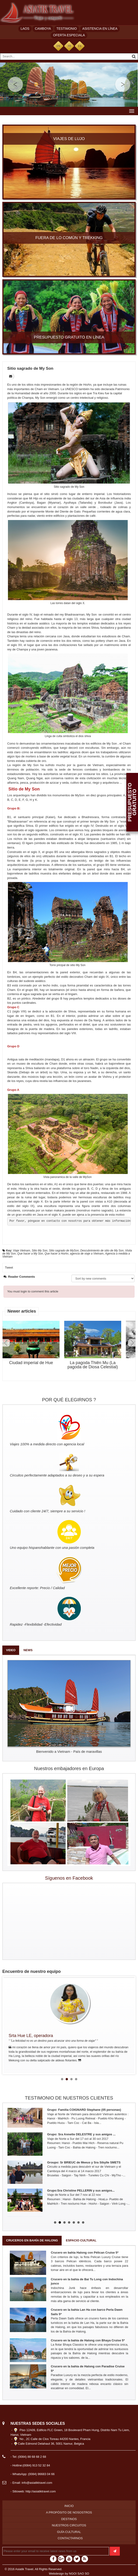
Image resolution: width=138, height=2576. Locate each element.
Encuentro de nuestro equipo (31, 1971)
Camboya (43, 28)
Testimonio (67, 28)
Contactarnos (70, 2538)
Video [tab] (10, 1650)
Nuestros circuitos (69, 2525)
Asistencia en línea (99, 28)
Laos (25, 28)
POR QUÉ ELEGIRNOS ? (69, 1399)
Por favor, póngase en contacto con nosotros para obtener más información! (71, 1221)
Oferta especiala (69, 35)
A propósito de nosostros (69, 2512)
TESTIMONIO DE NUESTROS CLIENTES (69, 2097)
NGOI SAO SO (79, 2573)
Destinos (69, 2519)
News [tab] (27, 1650)
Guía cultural (69, 2532)
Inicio (69, 2506)
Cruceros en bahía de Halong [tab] (32, 2240)
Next (131, 1343)
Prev (6, 1343)
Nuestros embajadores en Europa (69, 1768)
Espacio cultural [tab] (81, 2240)
